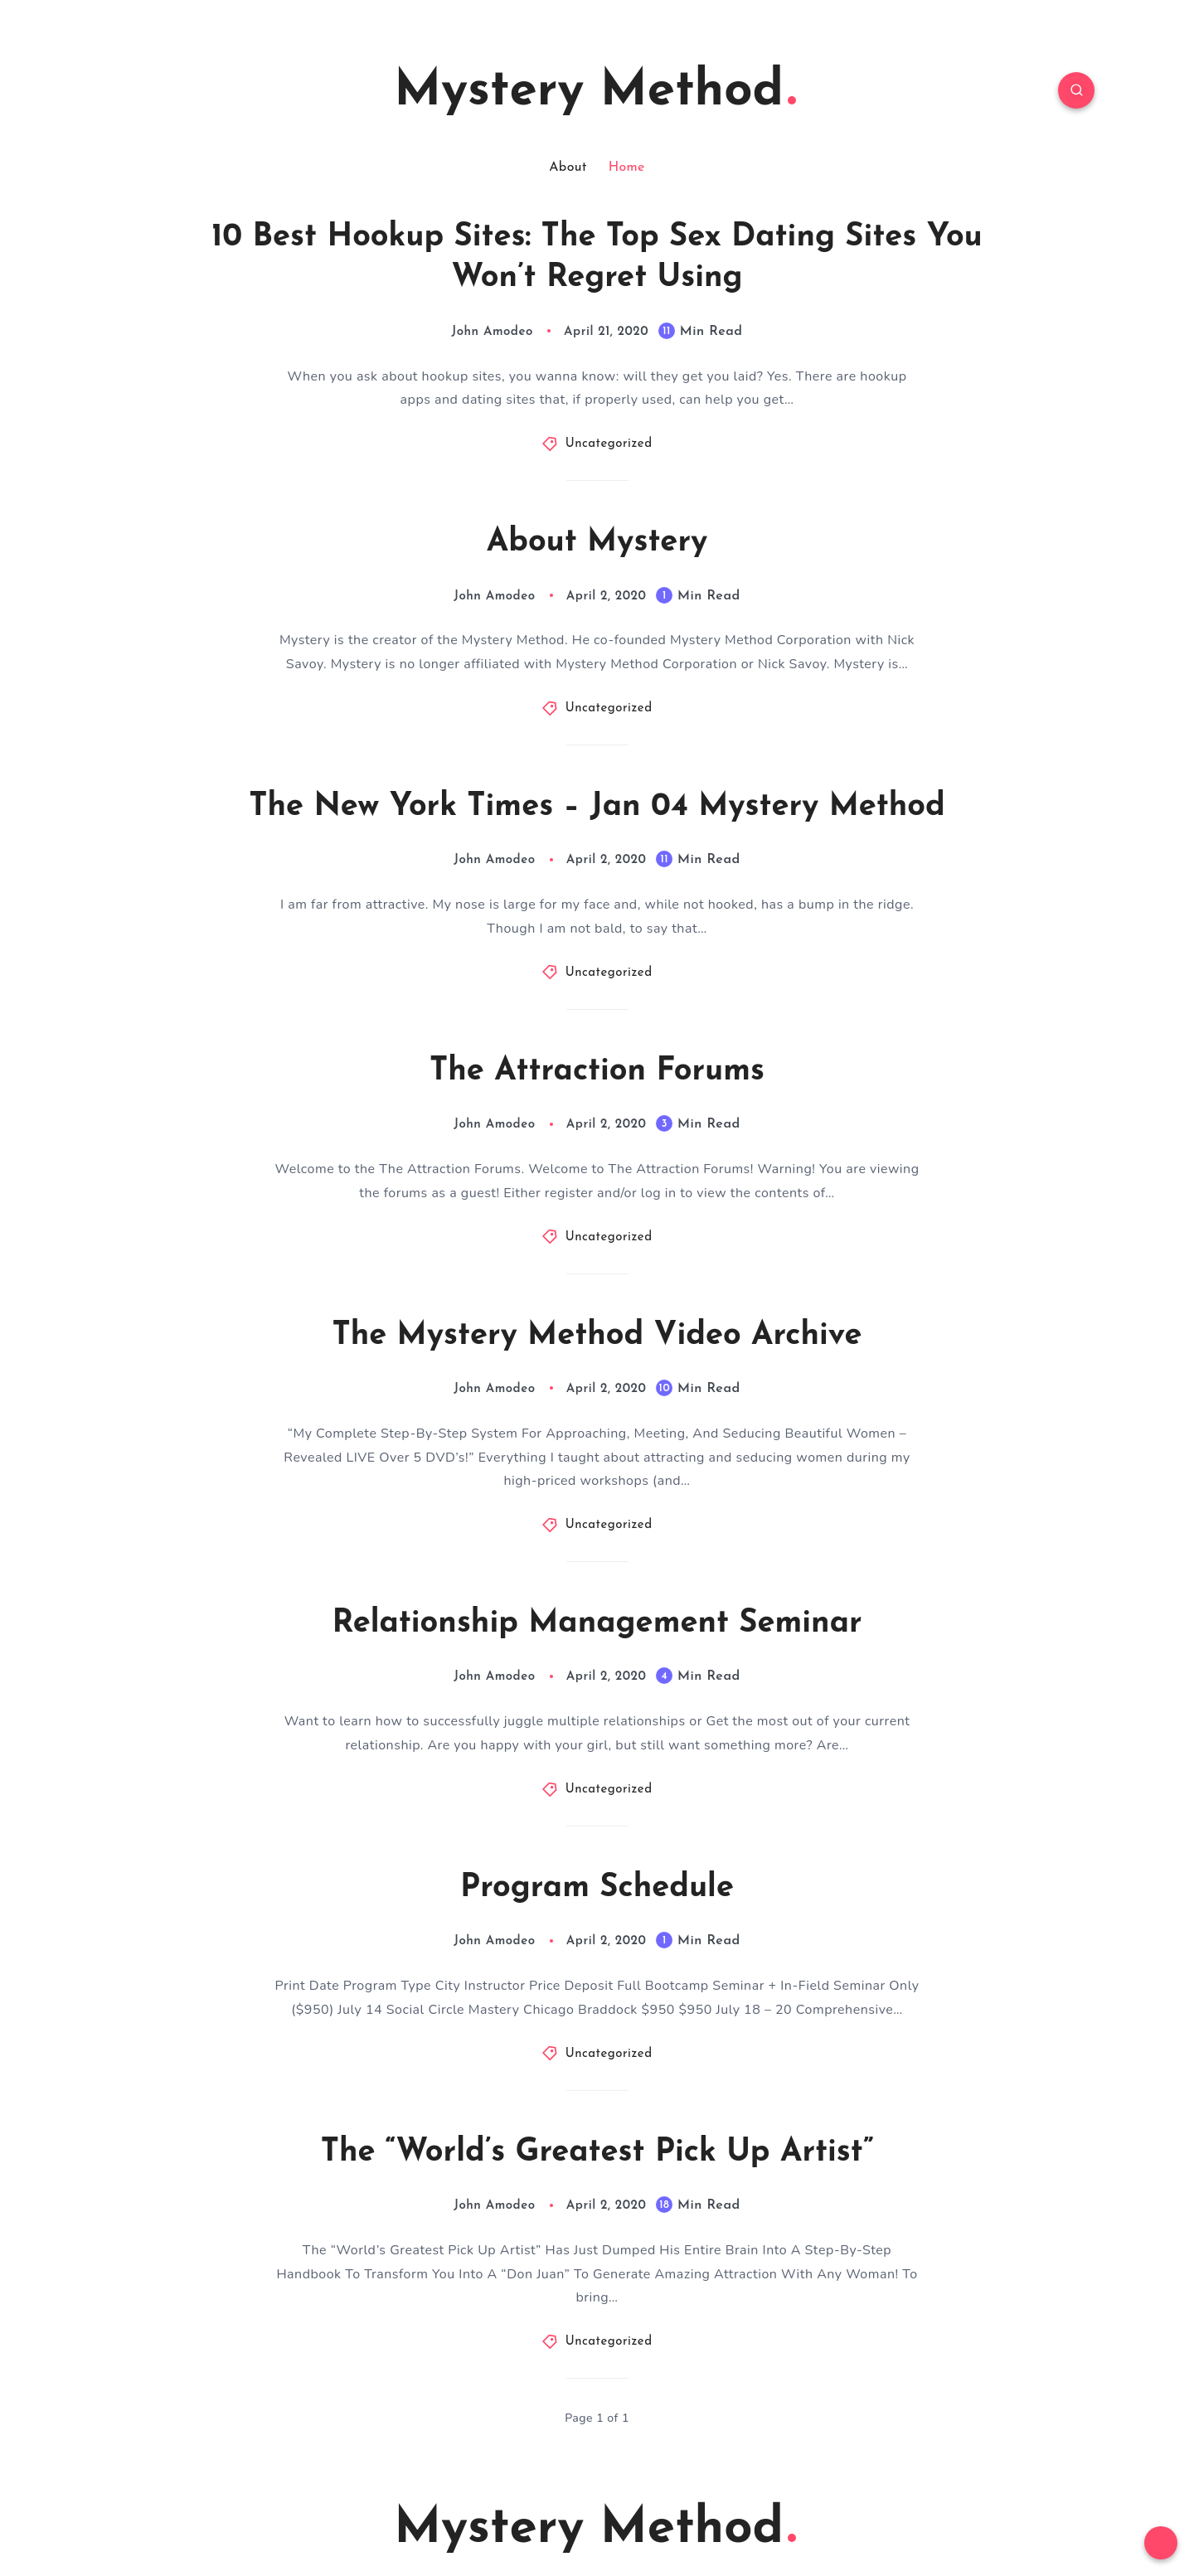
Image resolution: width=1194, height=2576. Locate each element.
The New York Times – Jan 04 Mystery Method (597, 807)
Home (627, 167)
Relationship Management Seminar (597, 1624)
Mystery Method (595, 92)
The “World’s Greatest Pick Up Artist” (597, 2153)
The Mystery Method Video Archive (597, 1336)
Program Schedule (597, 1888)
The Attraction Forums (597, 1071)
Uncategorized (609, 444)
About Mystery (597, 542)
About (567, 167)
